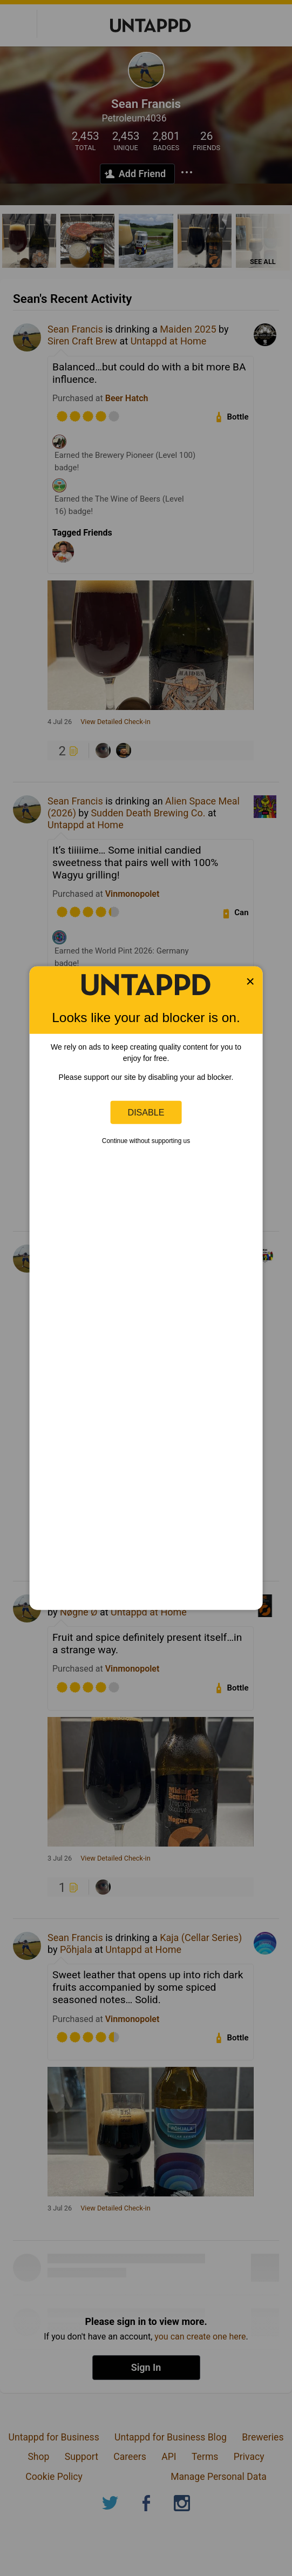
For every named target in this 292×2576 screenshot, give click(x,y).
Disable (146, 1112)
